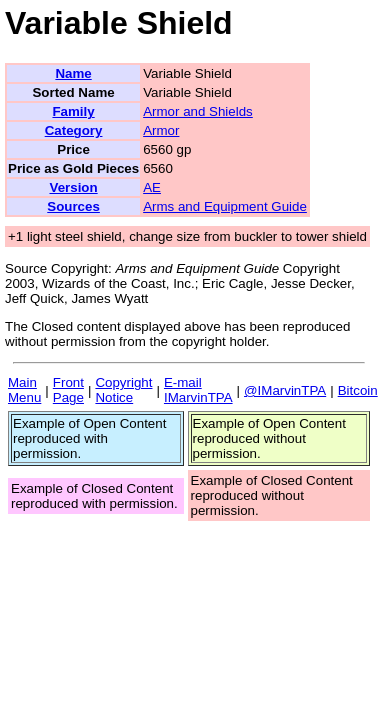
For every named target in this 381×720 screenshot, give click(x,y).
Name (73, 73)
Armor (161, 130)
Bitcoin (358, 390)
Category (74, 130)
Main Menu (24, 390)
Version (73, 187)
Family (73, 111)
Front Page (68, 390)
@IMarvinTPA (285, 390)
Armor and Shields (198, 111)
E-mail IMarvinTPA (198, 390)
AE (152, 187)
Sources (73, 206)
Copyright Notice (123, 390)
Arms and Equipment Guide (225, 206)
